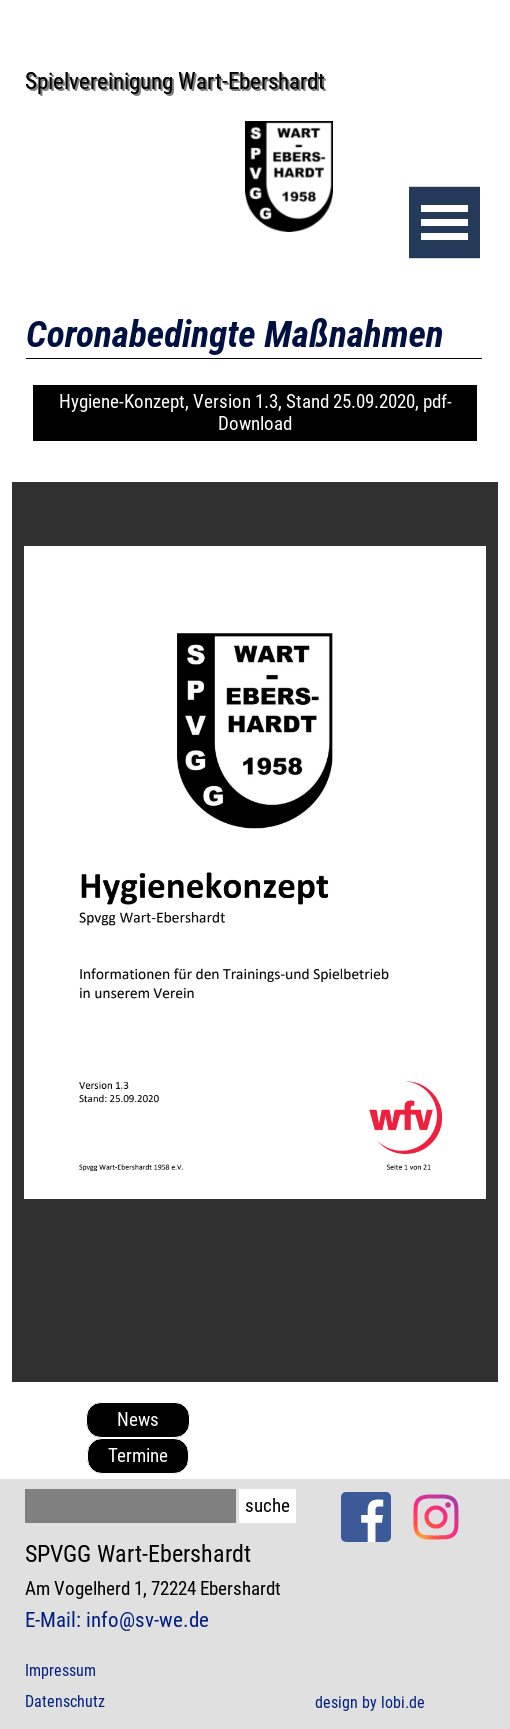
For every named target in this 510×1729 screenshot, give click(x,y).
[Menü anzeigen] (444, 222)
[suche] (130, 1506)
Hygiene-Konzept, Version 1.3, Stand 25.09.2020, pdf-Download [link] (255, 413)
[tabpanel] (160, 1588)
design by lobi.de (370, 1702)
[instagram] (436, 1517)
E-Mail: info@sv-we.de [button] (117, 1619)
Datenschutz (65, 1701)
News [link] (138, 1420)
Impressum (60, 1670)
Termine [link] (138, 1456)
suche (267, 1506)
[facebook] (366, 1517)
